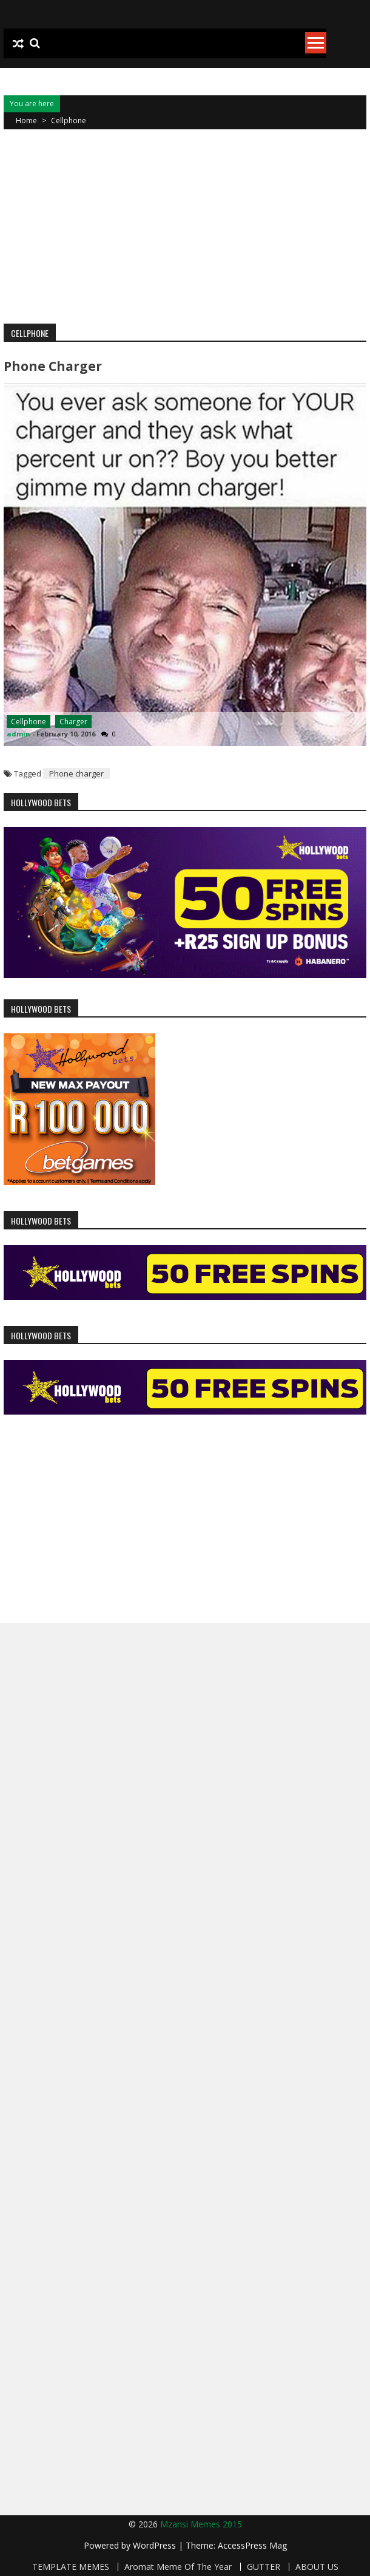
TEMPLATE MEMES (70, 2567)
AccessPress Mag (252, 2545)
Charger (73, 721)
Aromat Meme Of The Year (178, 2567)
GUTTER (263, 2567)
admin (18, 733)
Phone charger (53, 366)
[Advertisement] (185, 226)
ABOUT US (316, 2567)
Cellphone (28, 721)
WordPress (155, 2545)
